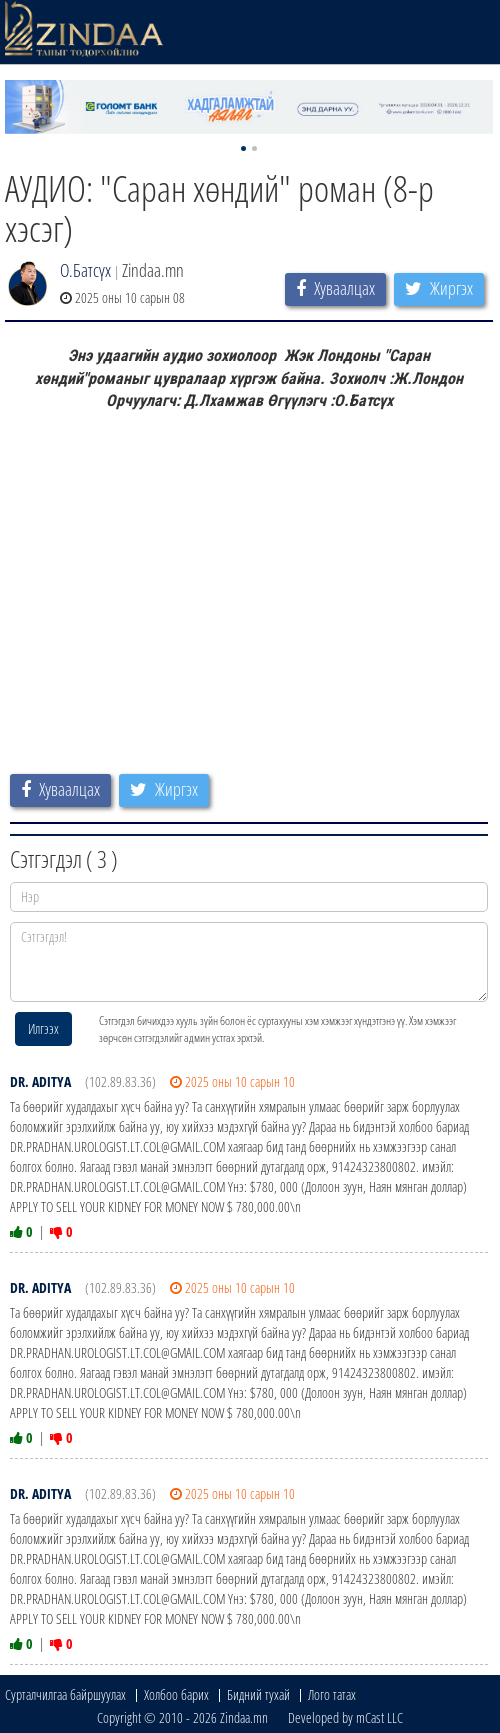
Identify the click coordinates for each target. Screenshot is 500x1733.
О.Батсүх (85, 270)
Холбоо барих (176, 1694)
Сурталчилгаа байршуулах (65, 1694)
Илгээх (43, 1028)
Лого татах (332, 1694)
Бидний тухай (258, 1694)
